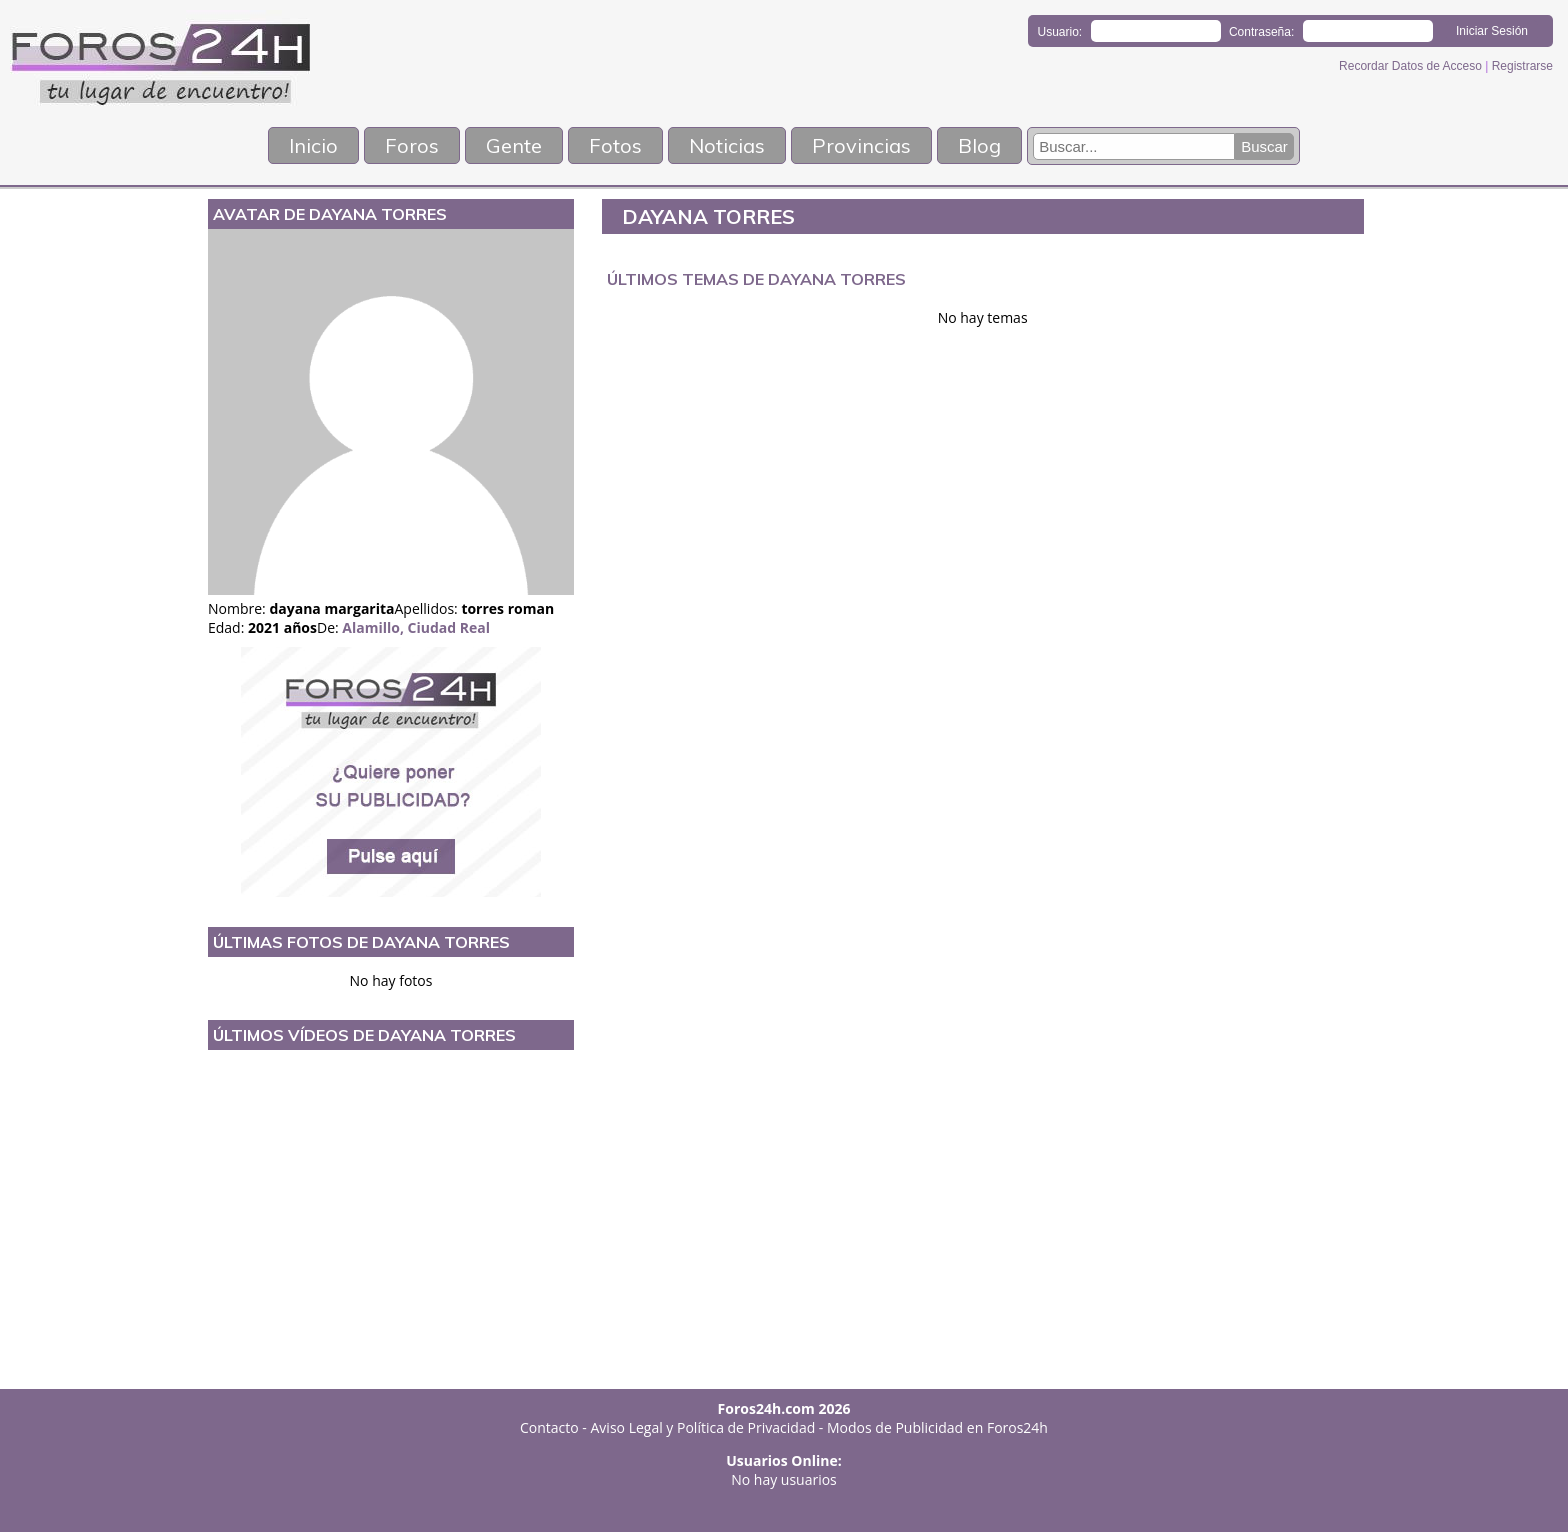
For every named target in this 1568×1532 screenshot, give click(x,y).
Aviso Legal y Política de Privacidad (703, 1427)
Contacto (549, 1427)
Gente (514, 145)
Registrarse (1522, 66)
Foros (412, 145)
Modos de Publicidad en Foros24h (937, 1427)
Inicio (313, 145)
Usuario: (1060, 32)
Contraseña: (1261, 32)
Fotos (615, 145)
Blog (979, 145)
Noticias (727, 145)
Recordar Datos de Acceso (1412, 66)
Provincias (861, 145)
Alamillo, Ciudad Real (416, 627)
